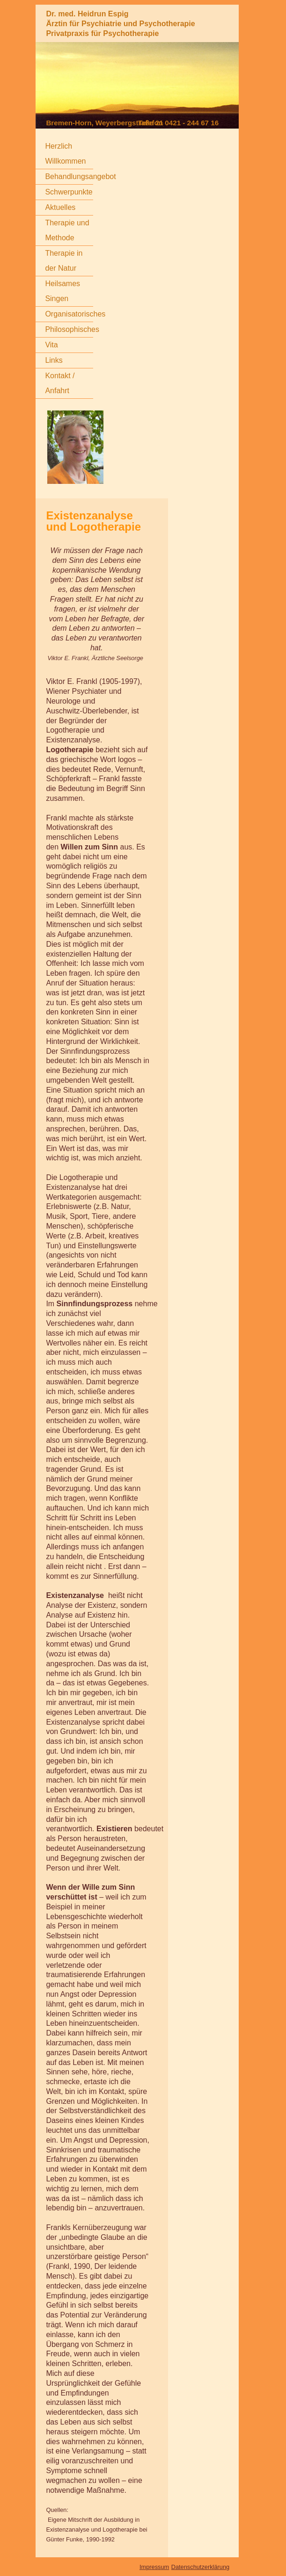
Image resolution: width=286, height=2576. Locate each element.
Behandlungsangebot (80, 176)
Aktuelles (60, 207)
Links (53, 360)
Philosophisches (72, 329)
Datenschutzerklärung (200, 2566)
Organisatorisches (75, 314)
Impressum (154, 2566)
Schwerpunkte (68, 192)
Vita (51, 345)
